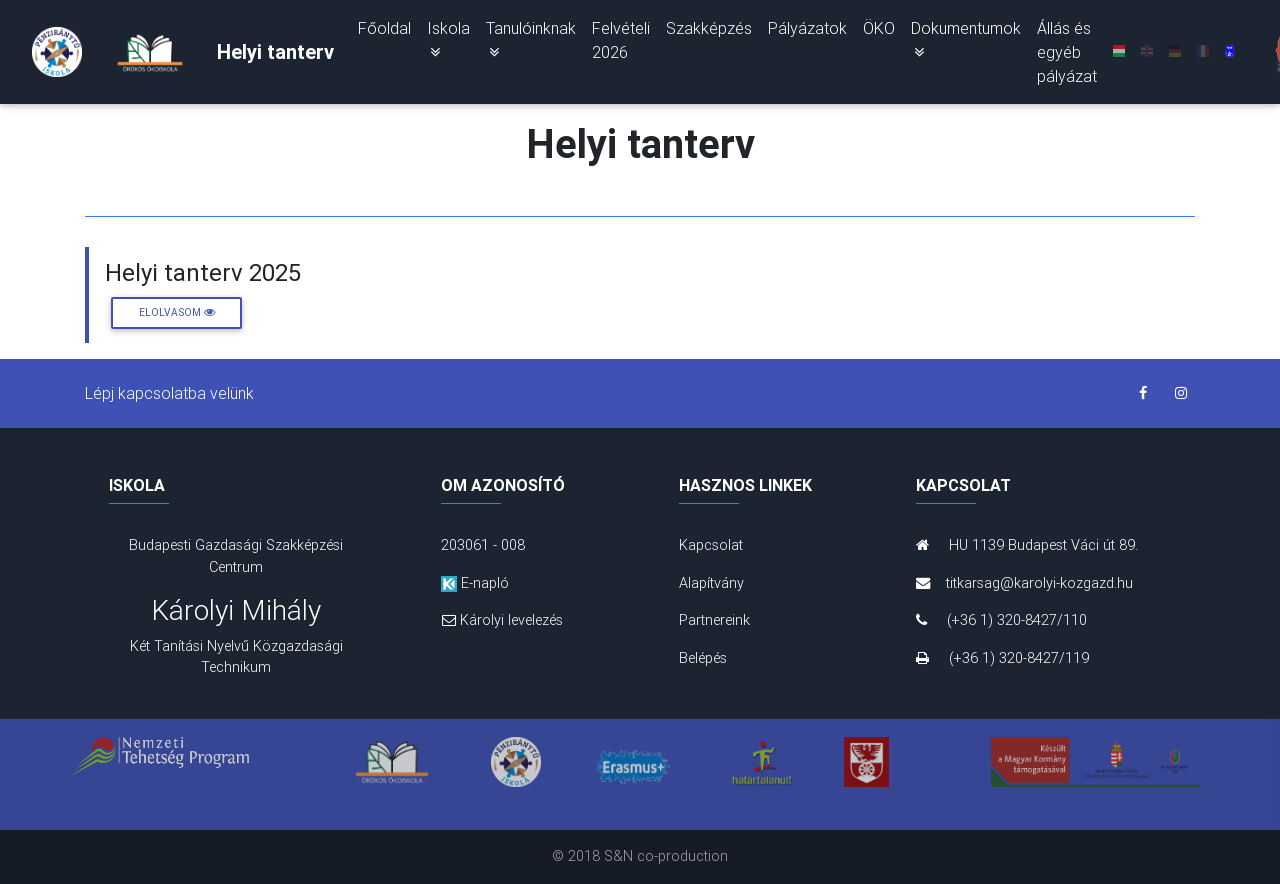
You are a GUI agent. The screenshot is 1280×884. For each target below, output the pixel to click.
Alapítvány (711, 583)
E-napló (475, 583)
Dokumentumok (966, 43)
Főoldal (384, 32)
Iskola (448, 43)
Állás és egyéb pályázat (1067, 56)
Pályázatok (807, 32)
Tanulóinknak (531, 43)
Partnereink (714, 620)
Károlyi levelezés (502, 620)
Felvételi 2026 (621, 44)
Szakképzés (709, 32)
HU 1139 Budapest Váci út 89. (1027, 545)
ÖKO (879, 32)
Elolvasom (177, 312)
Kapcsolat (711, 545)
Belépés (703, 658)
